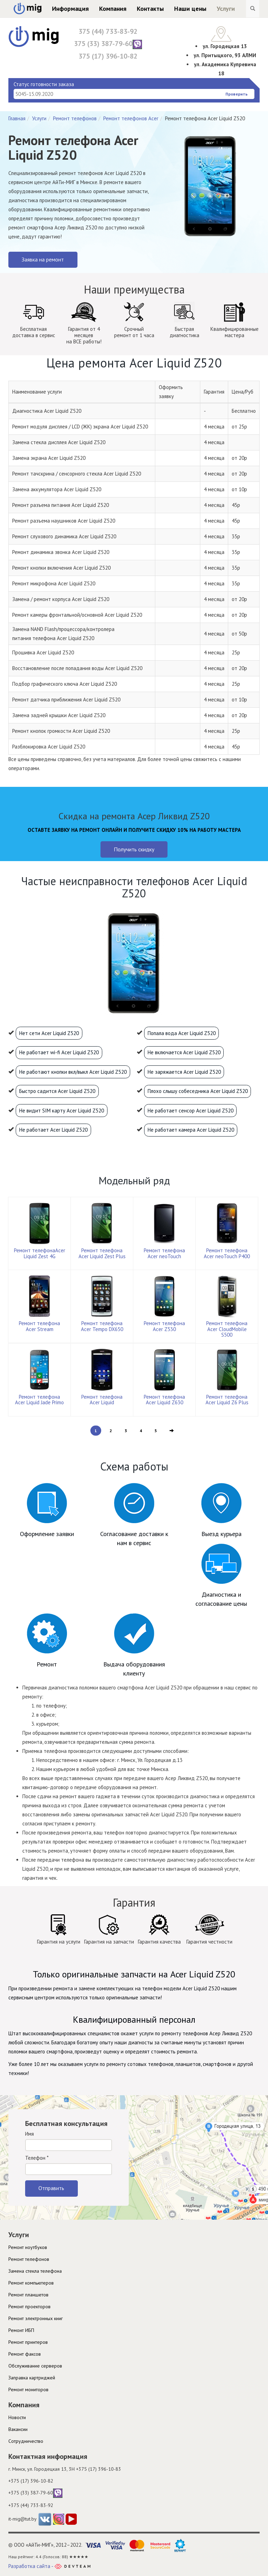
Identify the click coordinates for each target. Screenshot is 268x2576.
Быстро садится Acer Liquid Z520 (57, 1091)
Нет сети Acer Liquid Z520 (49, 1033)
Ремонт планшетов (28, 2295)
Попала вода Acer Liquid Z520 (182, 1033)
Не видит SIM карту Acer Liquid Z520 (61, 1110)
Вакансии (18, 2429)
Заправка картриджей (31, 2377)
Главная (16, 118)
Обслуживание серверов (35, 2366)
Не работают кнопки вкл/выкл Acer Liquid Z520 (73, 1072)
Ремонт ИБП (21, 2330)
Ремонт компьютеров (31, 2283)
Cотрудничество (25, 2441)
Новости (17, 2417)
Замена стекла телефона (35, 2271)
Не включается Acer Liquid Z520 (184, 1052)
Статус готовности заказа (44, 84)
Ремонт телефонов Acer (130, 118)
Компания (112, 9)
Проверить (236, 94)
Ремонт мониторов (28, 2389)
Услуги (226, 9)
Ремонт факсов (24, 2354)
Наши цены (190, 9)
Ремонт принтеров (28, 2342)
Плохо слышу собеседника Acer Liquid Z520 (198, 1091)
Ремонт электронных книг (35, 2318)
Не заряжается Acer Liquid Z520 (184, 1072)
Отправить (51, 2187)
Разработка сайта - (49, 2566)
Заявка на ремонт (43, 259)
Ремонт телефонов (75, 118)
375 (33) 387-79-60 (108, 44)
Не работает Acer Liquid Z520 (53, 1129)
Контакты (150, 9)
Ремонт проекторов (29, 2306)
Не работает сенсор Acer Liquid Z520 (190, 1110)
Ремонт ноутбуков (27, 2247)
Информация (70, 9)
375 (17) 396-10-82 (108, 56)
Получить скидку (134, 849)
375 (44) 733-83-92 (108, 31)
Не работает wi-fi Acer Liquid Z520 (59, 1052)
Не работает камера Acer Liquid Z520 (191, 1129)
